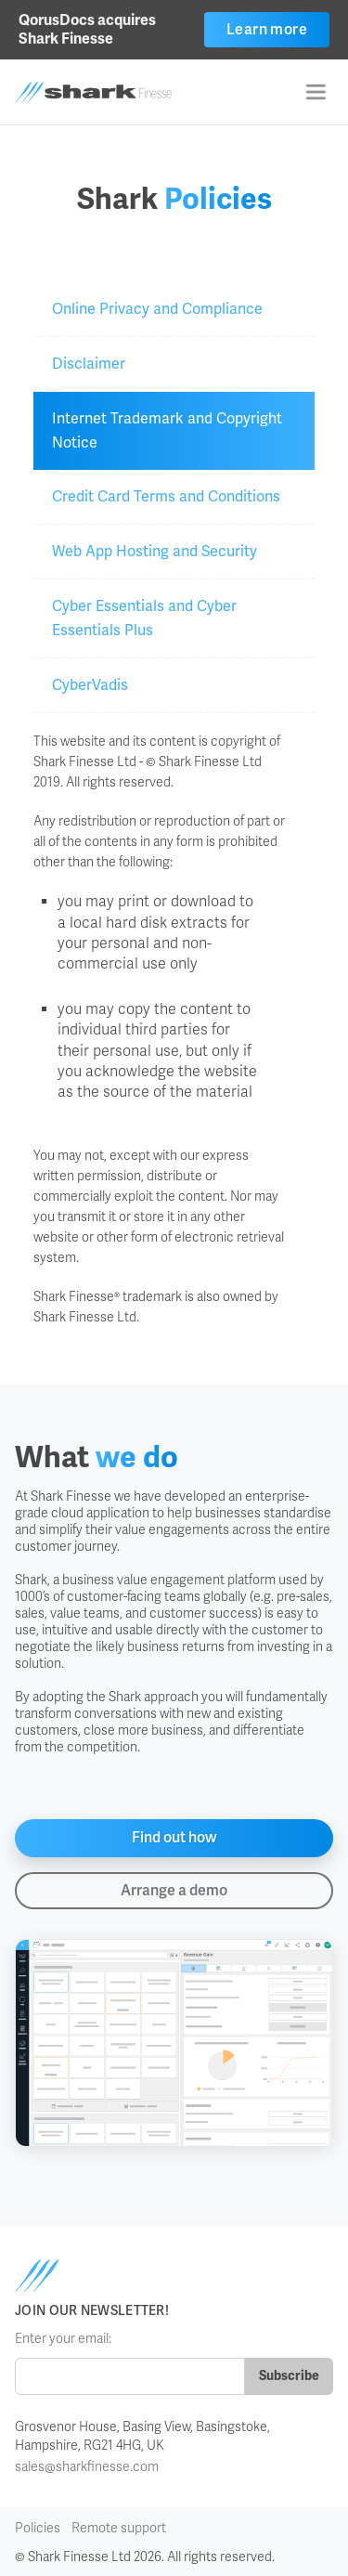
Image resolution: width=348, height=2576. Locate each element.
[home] (119, 92)
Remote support (118, 2528)
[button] (315, 91)
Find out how (174, 1837)
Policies (37, 2528)
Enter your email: (63, 2339)
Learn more (266, 29)
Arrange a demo (174, 1890)
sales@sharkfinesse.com (87, 2467)
